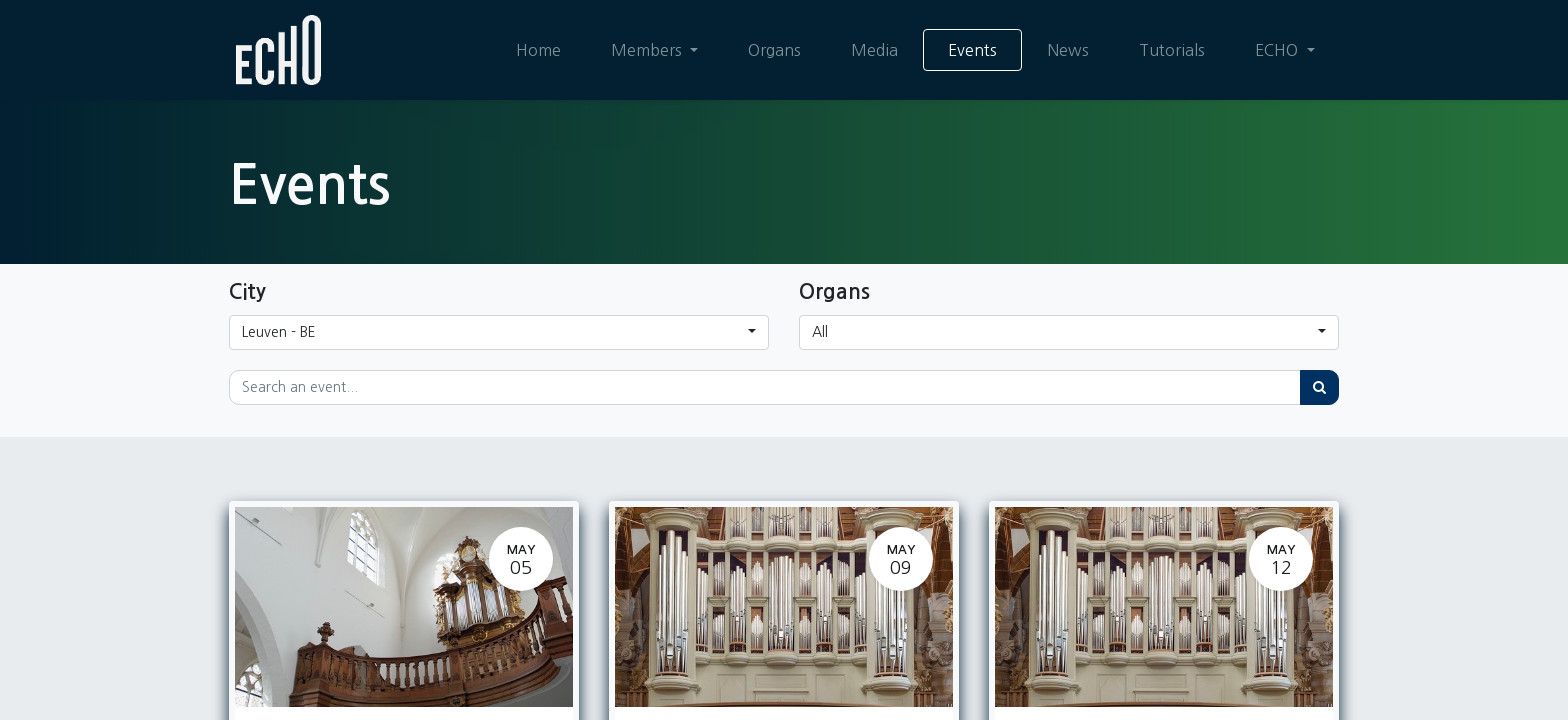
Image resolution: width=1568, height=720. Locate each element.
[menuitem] (538, 50)
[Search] (1319, 387)
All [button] (820, 332)
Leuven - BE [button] (279, 332)
